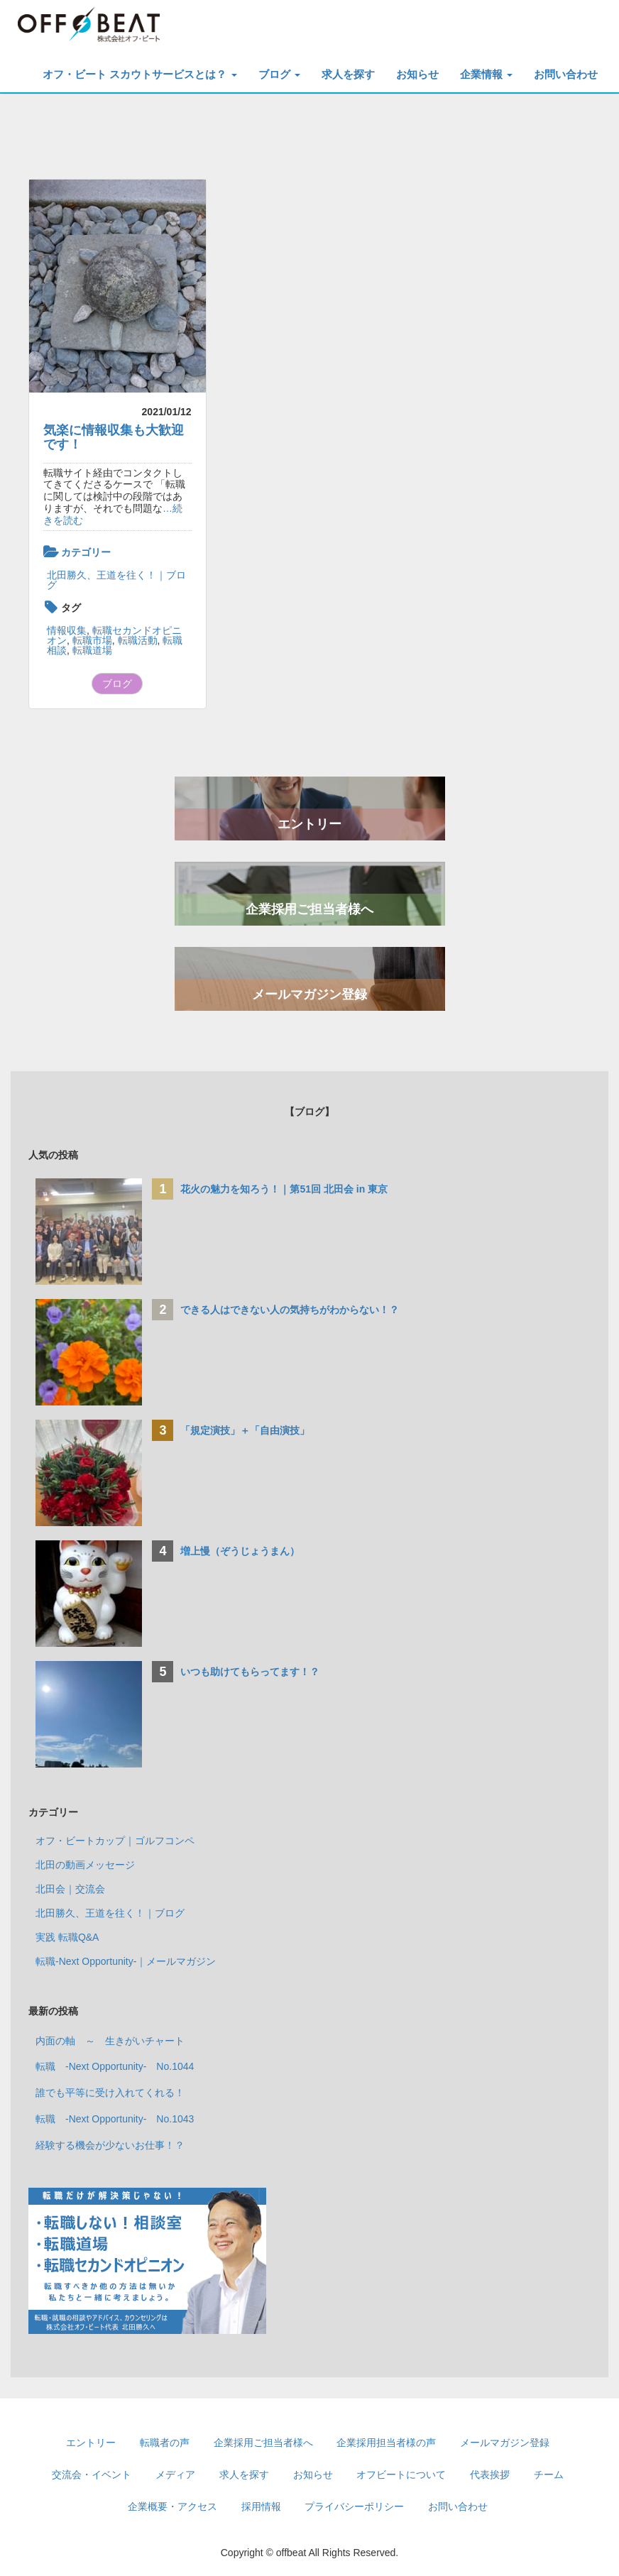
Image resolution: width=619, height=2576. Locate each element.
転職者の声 (165, 2442)
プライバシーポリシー (354, 2506)
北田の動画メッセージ (85, 1864)
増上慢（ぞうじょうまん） (240, 1551)
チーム (549, 2474)
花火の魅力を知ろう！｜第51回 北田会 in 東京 (284, 1189)
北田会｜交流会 (70, 1889)
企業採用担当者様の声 (386, 2442)
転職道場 (92, 650)
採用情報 (261, 2506)
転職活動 (138, 640)
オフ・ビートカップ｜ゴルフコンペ (115, 1840)
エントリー (309, 824)
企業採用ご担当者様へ (309, 909)
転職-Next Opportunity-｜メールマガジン (125, 1961)
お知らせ (417, 74)
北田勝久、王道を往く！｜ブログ (116, 580)
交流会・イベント (91, 2474)
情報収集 (67, 630)
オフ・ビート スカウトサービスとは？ (139, 74)
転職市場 (92, 640)
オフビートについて (401, 2474)
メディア (175, 2474)
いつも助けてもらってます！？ (249, 1671)
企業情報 (486, 74)
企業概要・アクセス (172, 2506)
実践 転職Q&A (67, 1937)
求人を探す (348, 74)
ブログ (279, 74)
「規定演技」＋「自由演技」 (249, 1430)
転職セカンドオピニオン (114, 635)
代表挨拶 (490, 2474)
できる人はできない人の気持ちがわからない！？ (289, 1309)
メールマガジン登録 (309, 994)
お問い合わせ (566, 74)
